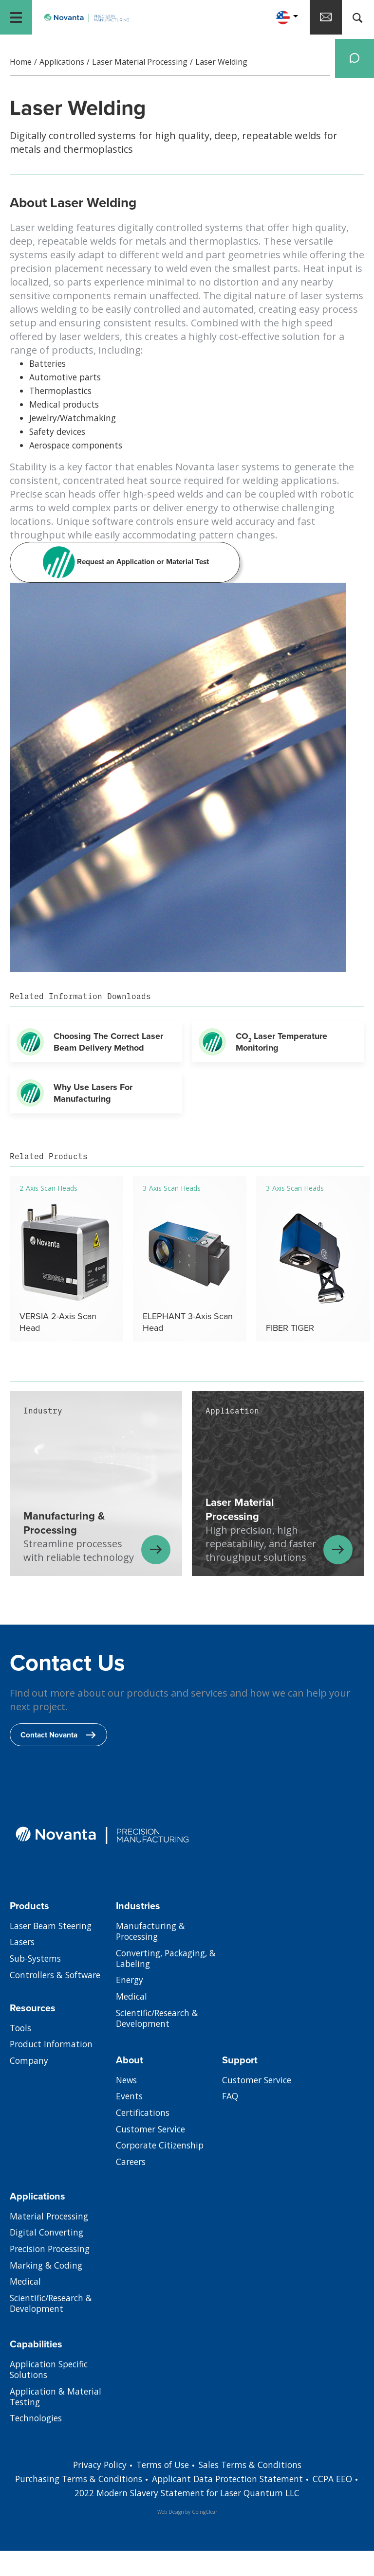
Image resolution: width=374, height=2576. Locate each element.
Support (240, 2087)
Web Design (170, 2537)
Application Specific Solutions (51, 2398)
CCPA (342, 2505)
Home (21, 66)
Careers (132, 2193)
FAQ (230, 2125)
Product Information (53, 2073)
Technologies (38, 2449)
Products (30, 1933)
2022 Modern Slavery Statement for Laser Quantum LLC (200, 2518)
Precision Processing (53, 2278)
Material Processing (51, 2244)
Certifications (144, 2142)
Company (29, 2090)
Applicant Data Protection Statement (242, 2505)
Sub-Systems (37, 1988)
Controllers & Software (58, 2005)
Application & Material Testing (57, 2426)
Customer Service (152, 2159)
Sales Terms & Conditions (253, 2491)
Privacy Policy (95, 2491)
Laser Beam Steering (53, 1954)
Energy (130, 2011)
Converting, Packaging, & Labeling (168, 1988)
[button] (273, 19)
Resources (34, 2035)
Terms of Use (161, 2491)
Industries (139, 1933)
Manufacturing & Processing (151, 1959)
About (130, 2087)
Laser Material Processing (139, 66)
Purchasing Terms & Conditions (87, 2505)
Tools (21, 2056)
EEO (65, 2518)
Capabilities (36, 2371)
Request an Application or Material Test (125, 571)
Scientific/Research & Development (160, 2051)
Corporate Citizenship (162, 2176)
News (127, 2108)
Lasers (23, 1971)
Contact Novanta (60, 1761)
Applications (61, 66)
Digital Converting (48, 2261)
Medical (132, 2028)
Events (130, 2125)
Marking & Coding (47, 2295)
